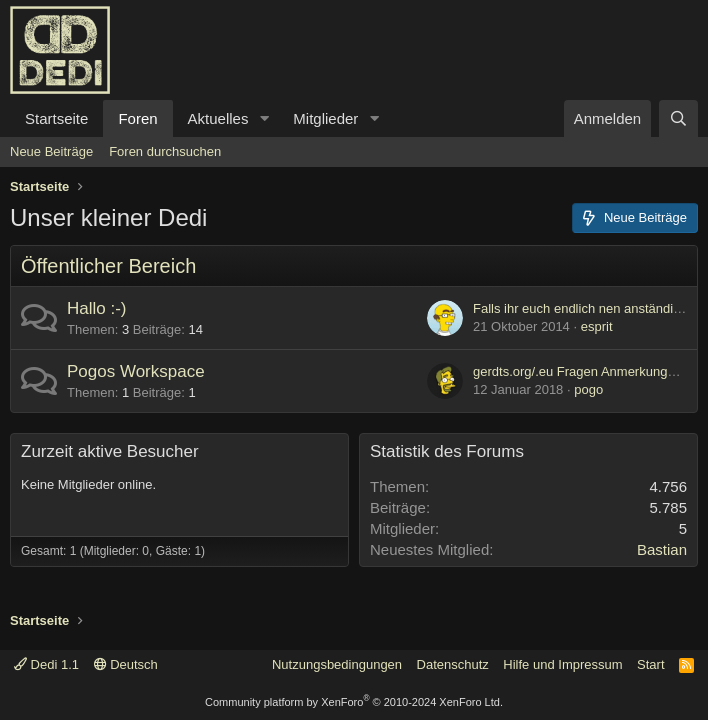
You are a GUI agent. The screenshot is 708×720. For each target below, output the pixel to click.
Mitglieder (325, 118)
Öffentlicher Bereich (108, 266)
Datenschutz (453, 664)
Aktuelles (218, 118)
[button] (264, 118)
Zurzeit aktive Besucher (110, 451)
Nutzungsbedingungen (337, 664)
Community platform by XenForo (354, 702)
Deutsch (126, 664)
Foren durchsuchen (165, 151)
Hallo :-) (97, 308)
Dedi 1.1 (46, 664)
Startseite (56, 118)
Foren (137, 118)
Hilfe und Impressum (562, 664)
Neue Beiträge (51, 151)
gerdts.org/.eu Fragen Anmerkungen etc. (589, 371)
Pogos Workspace (136, 371)
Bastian (662, 549)
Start (650, 664)
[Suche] (678, 118)
